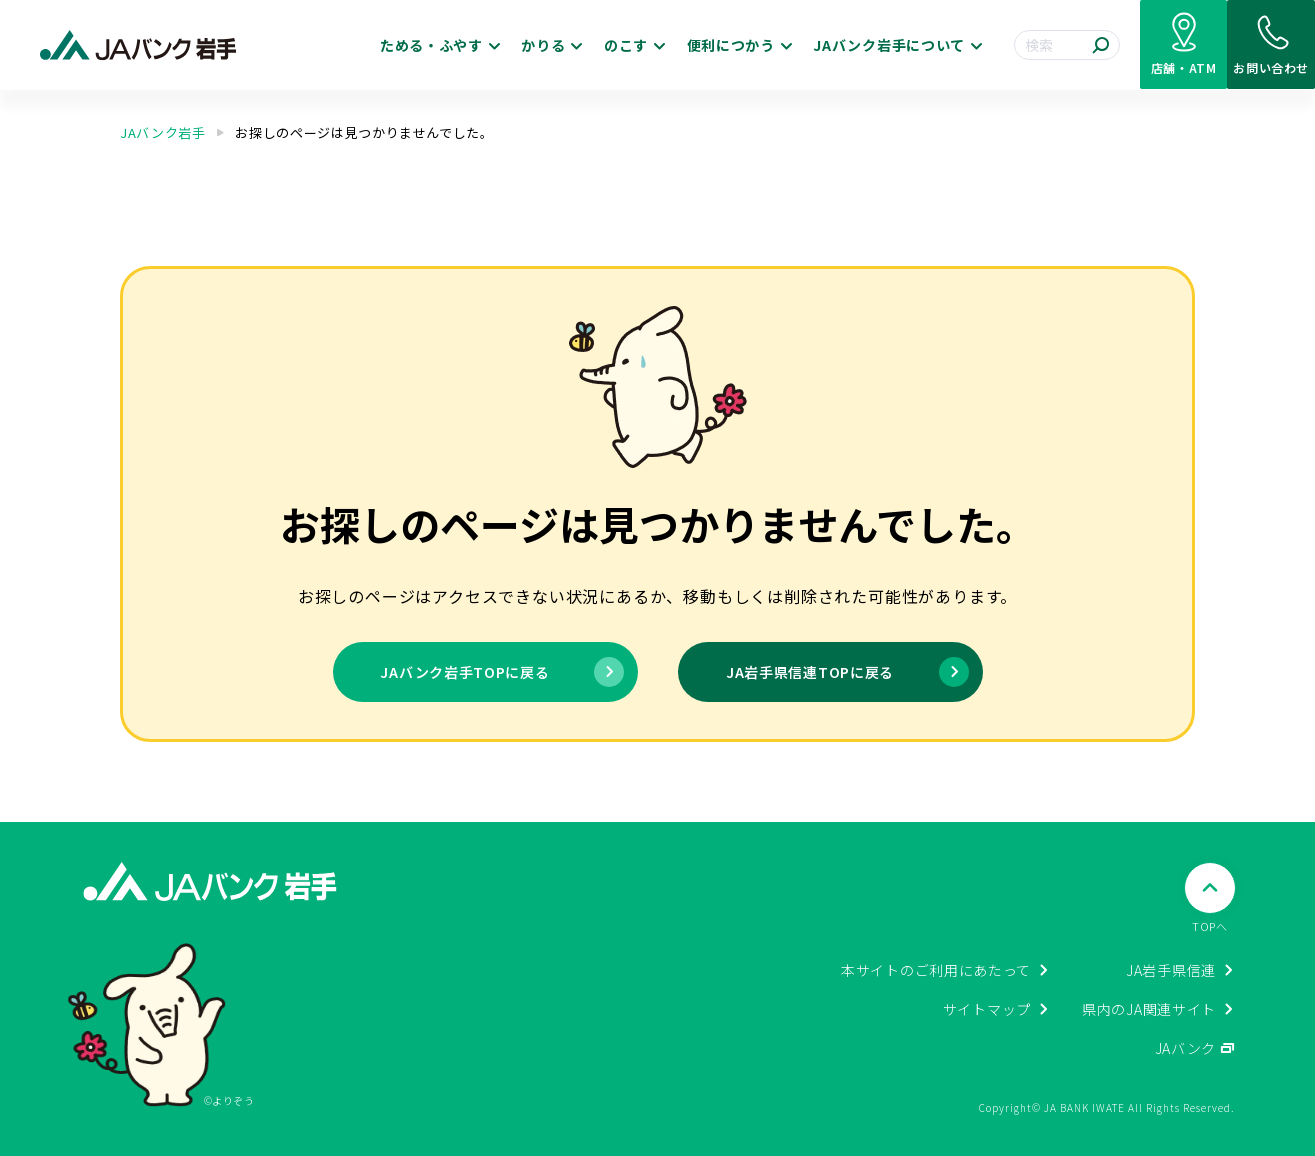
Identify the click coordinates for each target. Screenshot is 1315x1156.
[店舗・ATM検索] (1135, 45)
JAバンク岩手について (790, 45)
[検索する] (1036, 45)
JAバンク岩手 (163, 132)
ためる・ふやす (330, 45)
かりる (443, 45)
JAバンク (1186, 1048)
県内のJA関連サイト (1149, 1009)
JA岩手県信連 (1171, 970)
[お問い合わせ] (1255, 45)
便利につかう (631, 45)
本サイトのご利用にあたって (936, 970)
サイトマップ (987, 1009)
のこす (526, 45)
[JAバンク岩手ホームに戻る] (138, 45)
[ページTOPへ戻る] (1210, 898)
